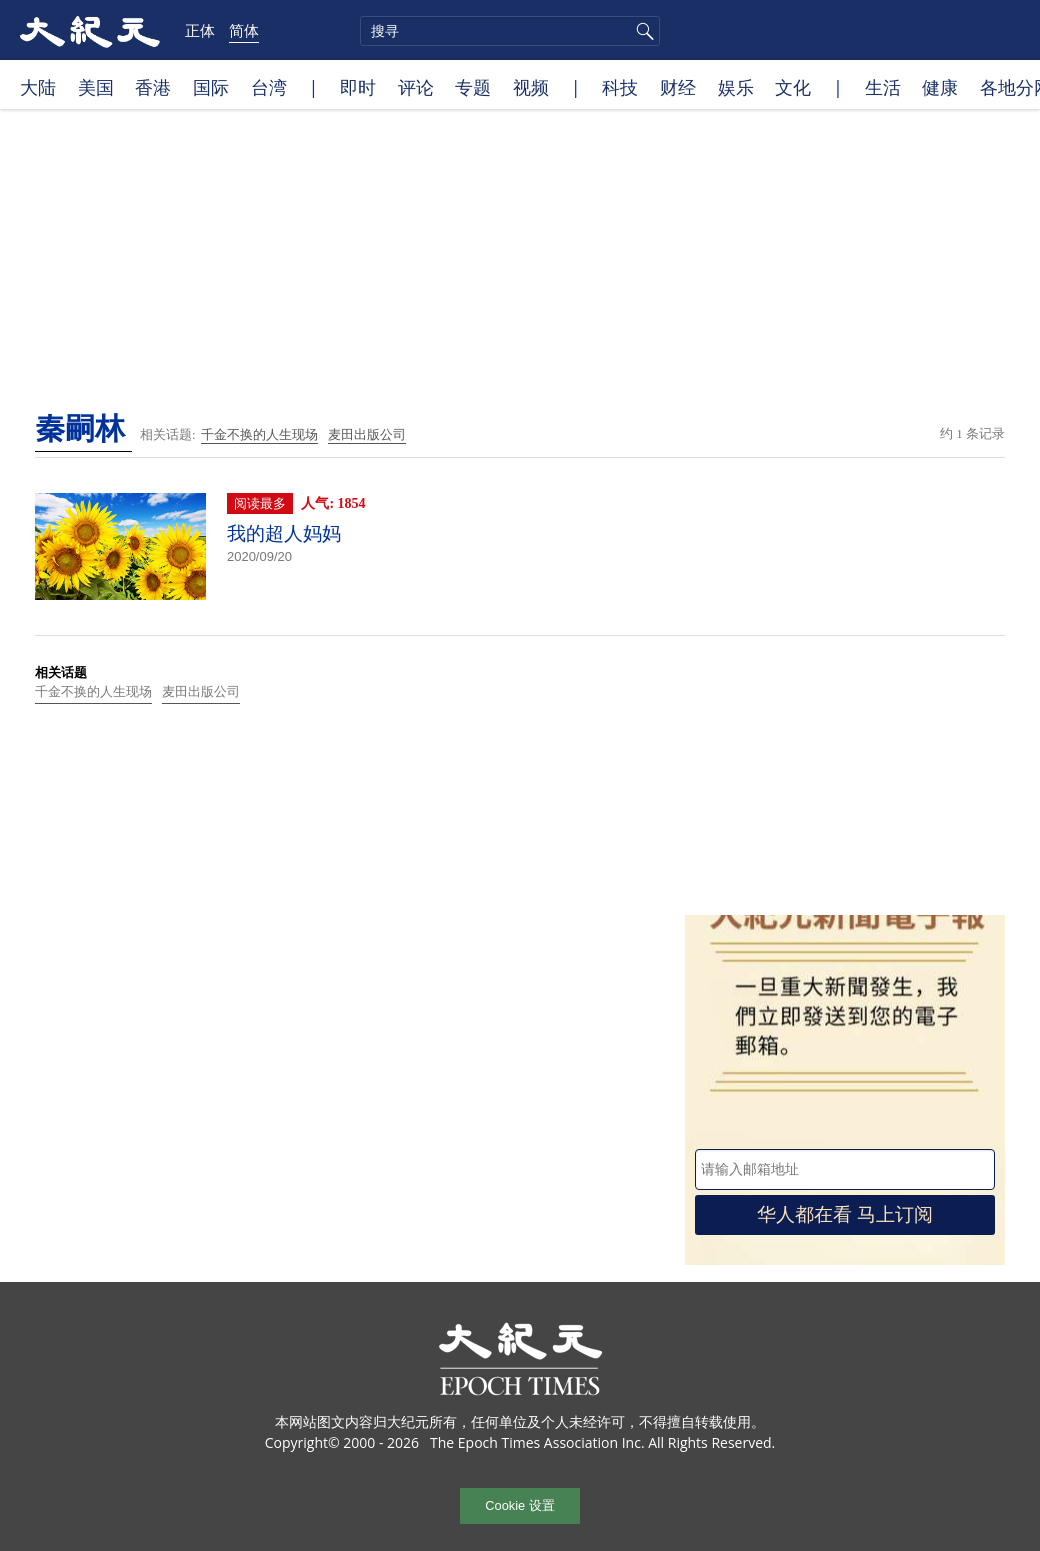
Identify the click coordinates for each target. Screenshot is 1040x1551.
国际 (211, 87)
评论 (416, 87)
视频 (531, 87)
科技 (620, 87)
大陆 (38, 87)
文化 (793, 87)
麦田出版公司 (367, 434)
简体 (244, 30)
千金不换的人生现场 (259, 434)
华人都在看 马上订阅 (845, 1214)
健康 (940, 87)
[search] (510, 31)
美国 (96, 87)
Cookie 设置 (519, 1505)
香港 (153, 87)
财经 (678, 87)
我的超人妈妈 (284, 533)
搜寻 (642, 31)
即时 (358, 87)
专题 (473, 87)
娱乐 (736, 87)
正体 (200, 30)
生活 (883, 87)
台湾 (269, 87)
